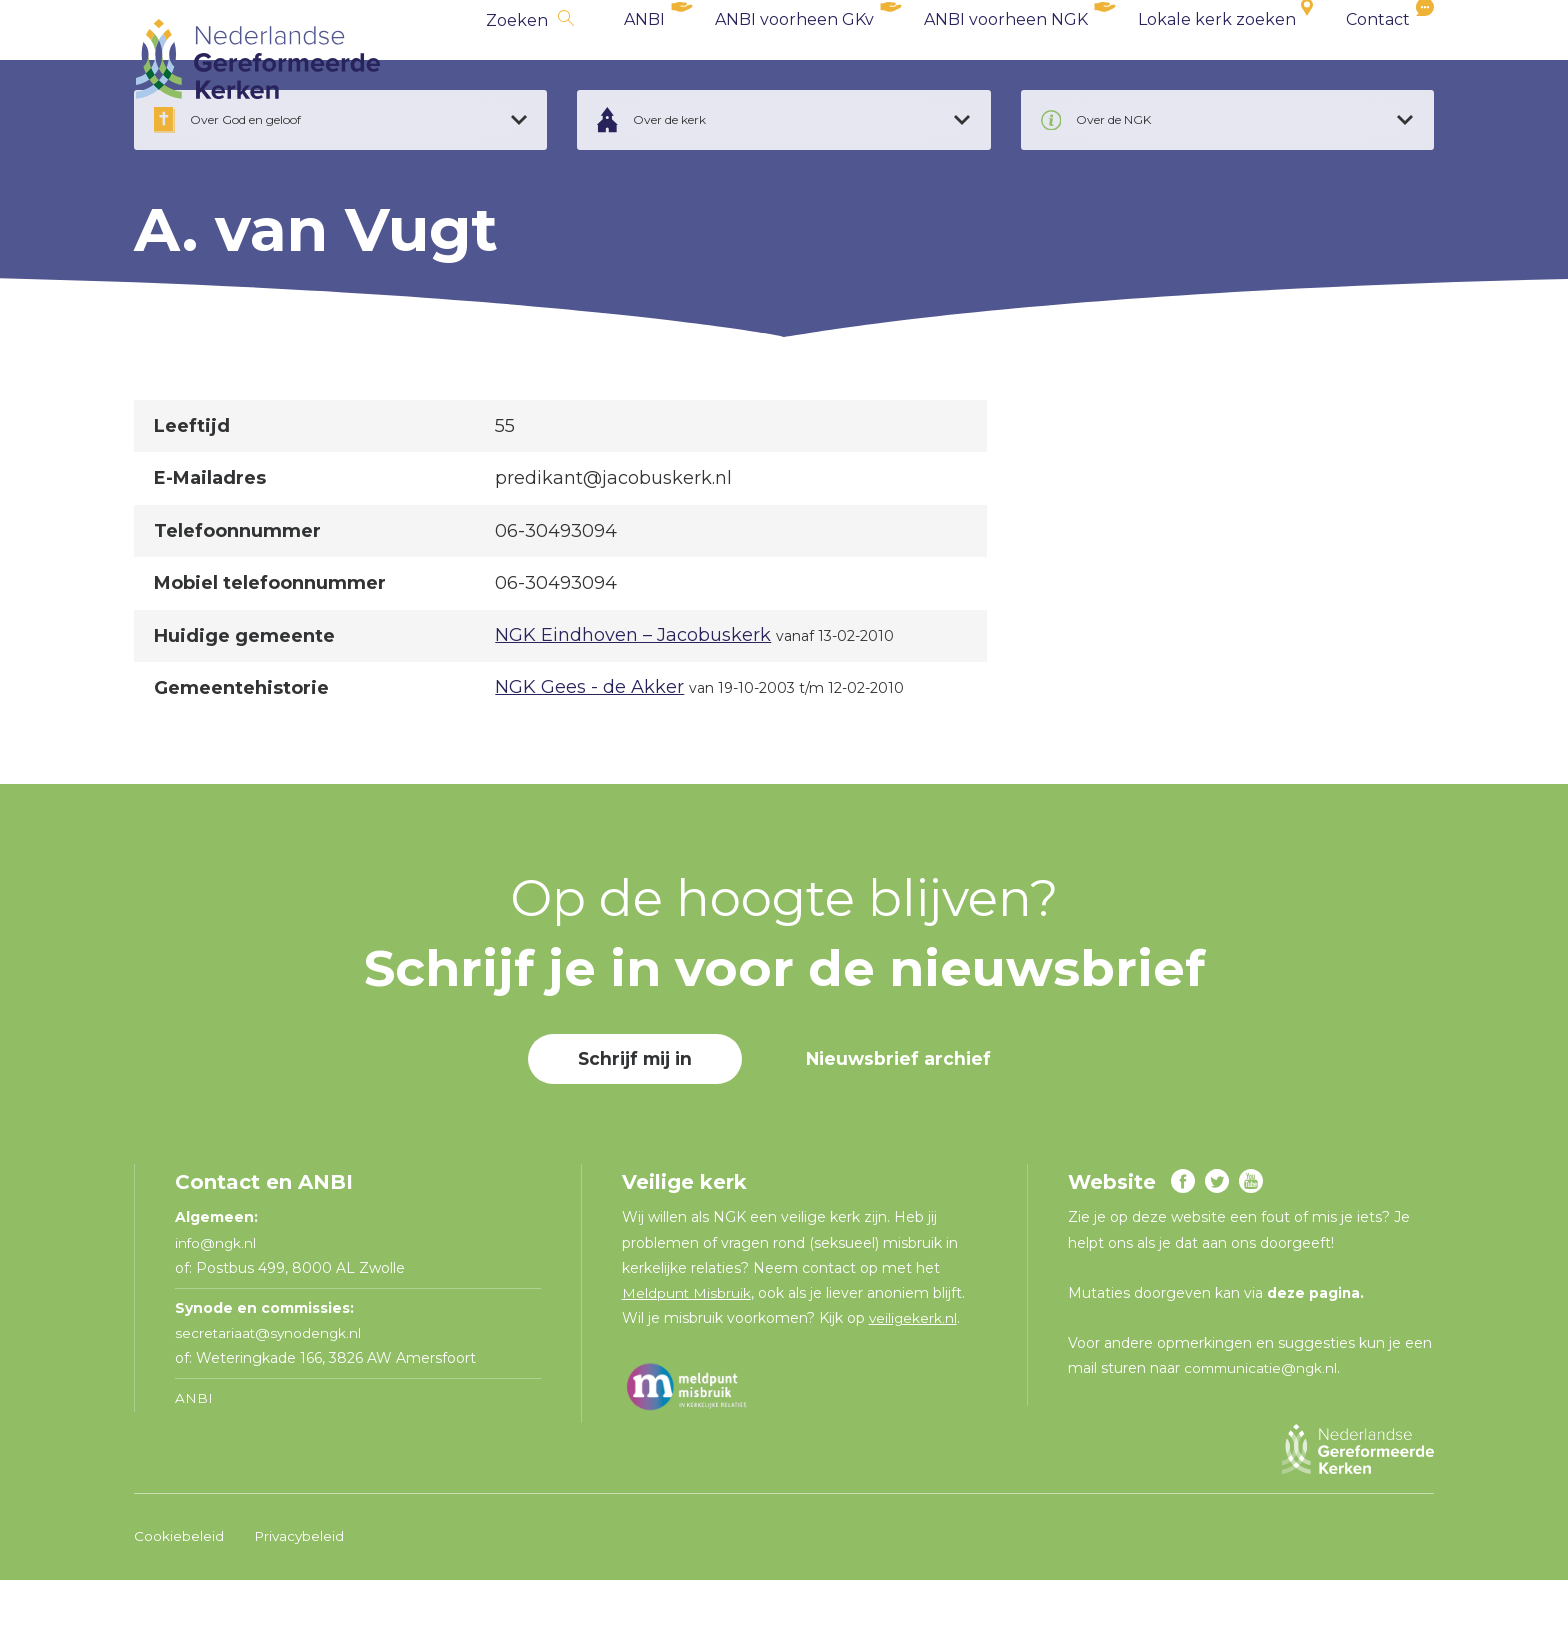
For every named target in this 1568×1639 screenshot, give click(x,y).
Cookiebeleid (179, 1596)
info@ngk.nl (218, 1303)
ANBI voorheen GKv (794, 59)
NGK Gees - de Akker (589, 747)
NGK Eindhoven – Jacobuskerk (633, 695)
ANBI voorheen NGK (1006, 59)
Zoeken (517, 60)
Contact (1378, 59)
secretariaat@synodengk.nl (270, 1393)
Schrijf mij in (632, 1119)
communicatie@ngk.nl (1263, 1428)
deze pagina (1314, 1353)
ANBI (644, 59)
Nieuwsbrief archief (902, 1119)
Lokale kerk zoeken (1217, 59)
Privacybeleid (300, 1596)
